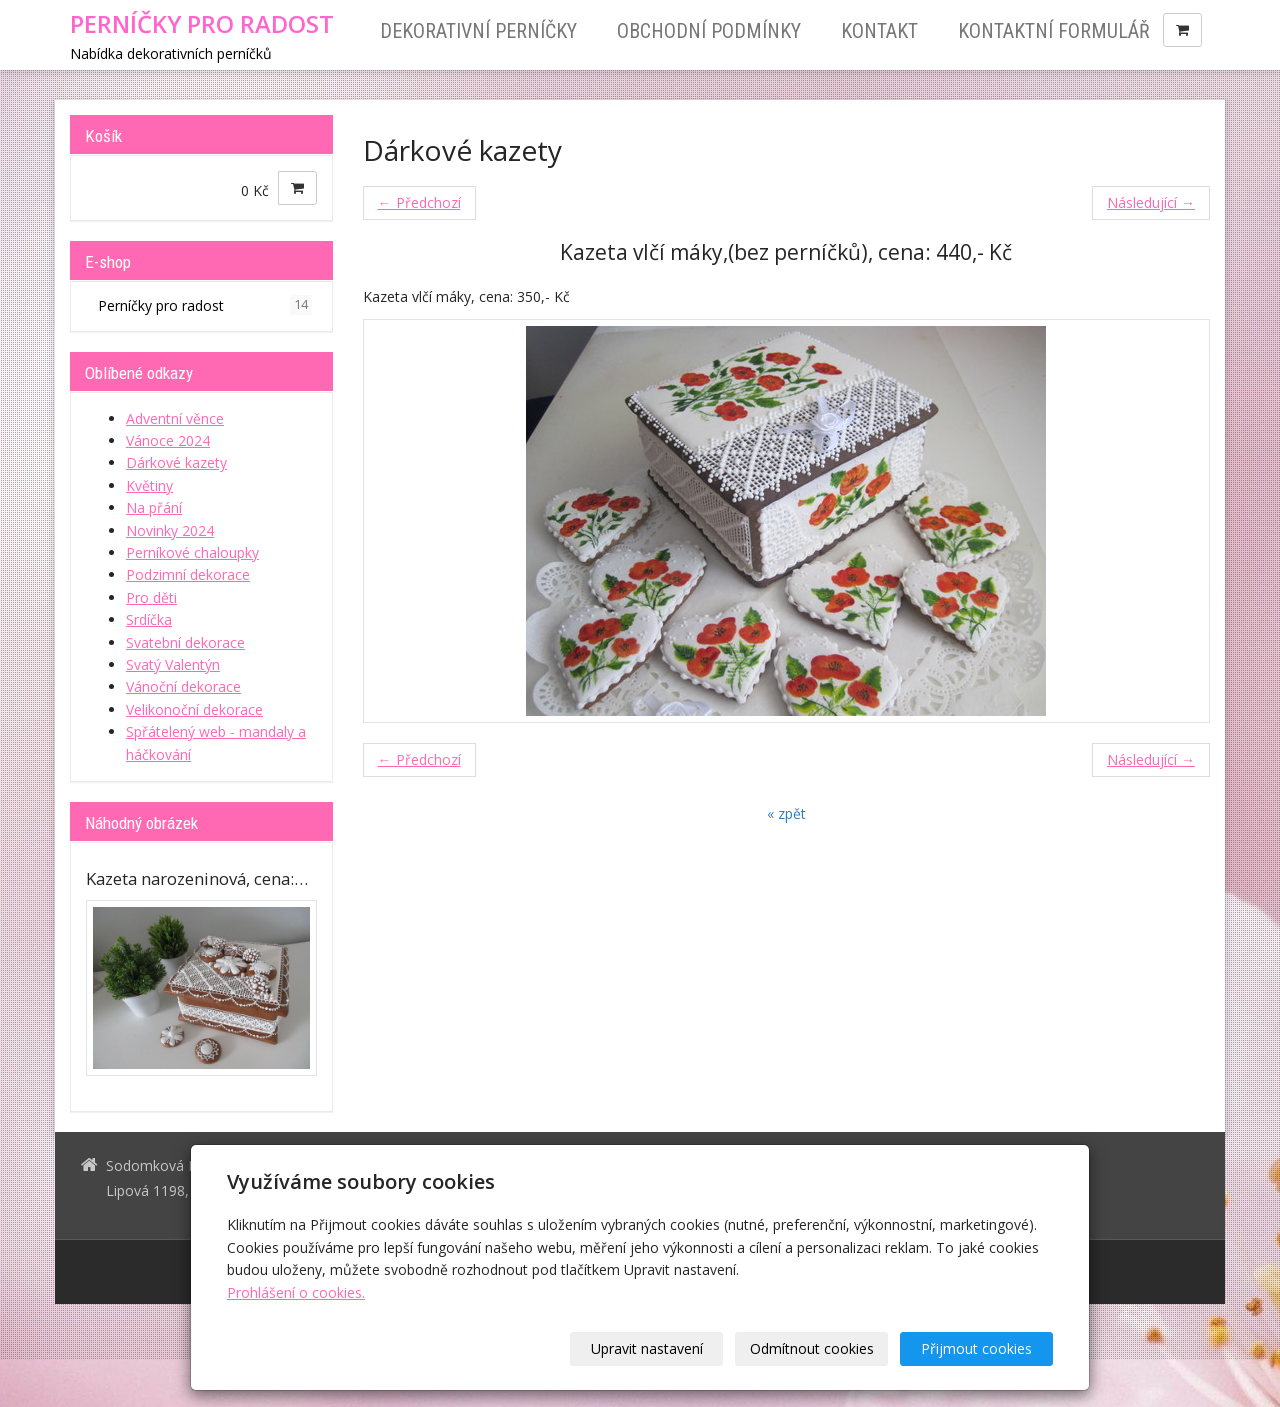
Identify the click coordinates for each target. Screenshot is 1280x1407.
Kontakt (879, 31)
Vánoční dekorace (183, 686)
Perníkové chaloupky (192, 552)
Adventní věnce (175, 418)
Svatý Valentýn (173, 664)
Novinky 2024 (170, 530)
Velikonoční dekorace (194, 709)
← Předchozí (419, 202)
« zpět (786, 813)
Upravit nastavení (647, 1348)
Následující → (1151, 202)
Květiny (149, 485)
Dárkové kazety (176, 462)
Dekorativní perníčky (478, 31)
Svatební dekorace (185, 642)
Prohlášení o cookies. (296, 1292)
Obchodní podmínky (709, 31)
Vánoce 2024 (168, 440)
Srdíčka (149, 619)
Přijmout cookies (976, 1348)
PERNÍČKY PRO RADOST (202, 24)
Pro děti (151, 597)
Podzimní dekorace (188, 574)
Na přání (154, 507)
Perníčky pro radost (205, 305)
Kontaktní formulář (1054, 31)
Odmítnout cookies (812, 1348)
